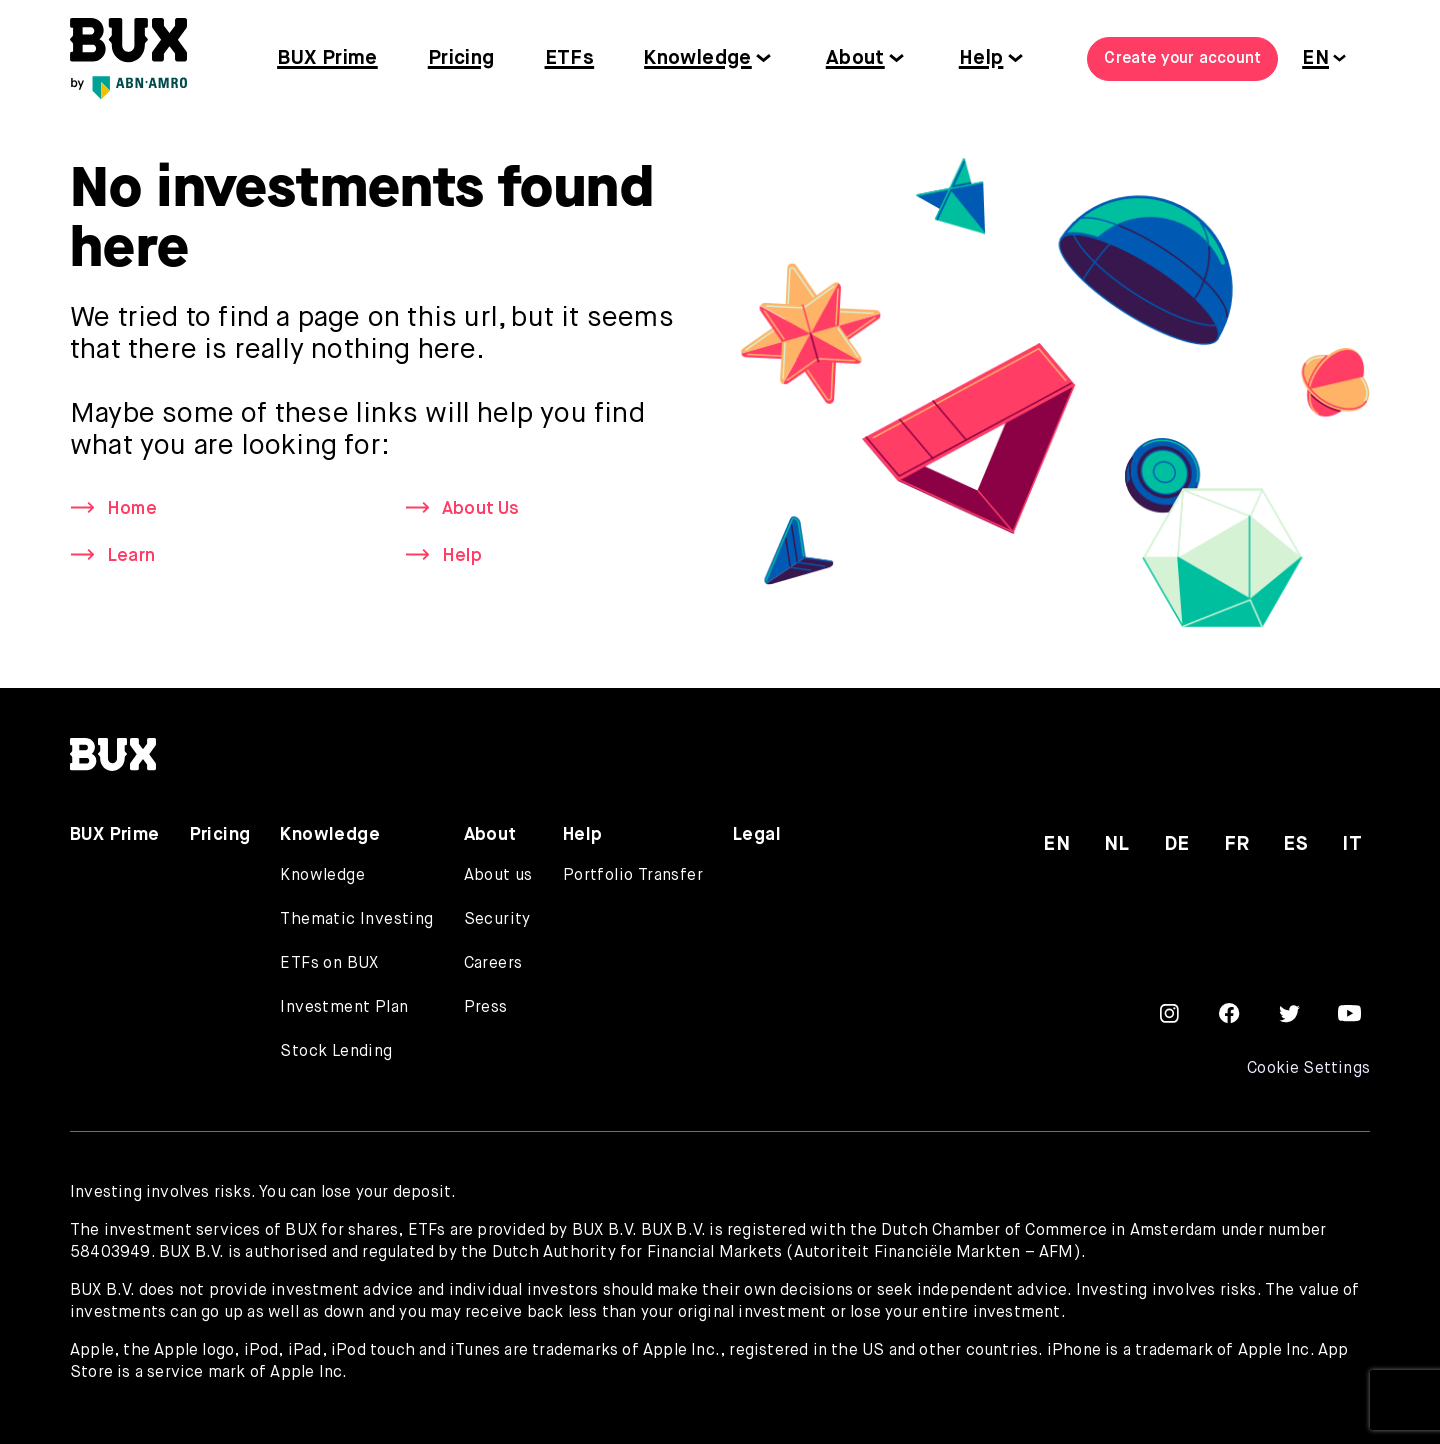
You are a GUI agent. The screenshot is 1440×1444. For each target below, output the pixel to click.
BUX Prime (327, 58)
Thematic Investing (356, 920)
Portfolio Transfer (633, 876)
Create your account (1182, 59)
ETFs (570, 58)
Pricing (461, 58)
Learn (131, 556)
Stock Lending (336, 1052)
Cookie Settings (1308, 1069)
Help (981, 58)
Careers (493, 964)
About (855, 58)
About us (498, 876)
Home (132, 509)
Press (486, 1008)
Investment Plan (344, 1008)
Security (497, 920)
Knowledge (698, 58)
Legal (757, 835)
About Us (481, 509)
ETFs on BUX (329, 964)
